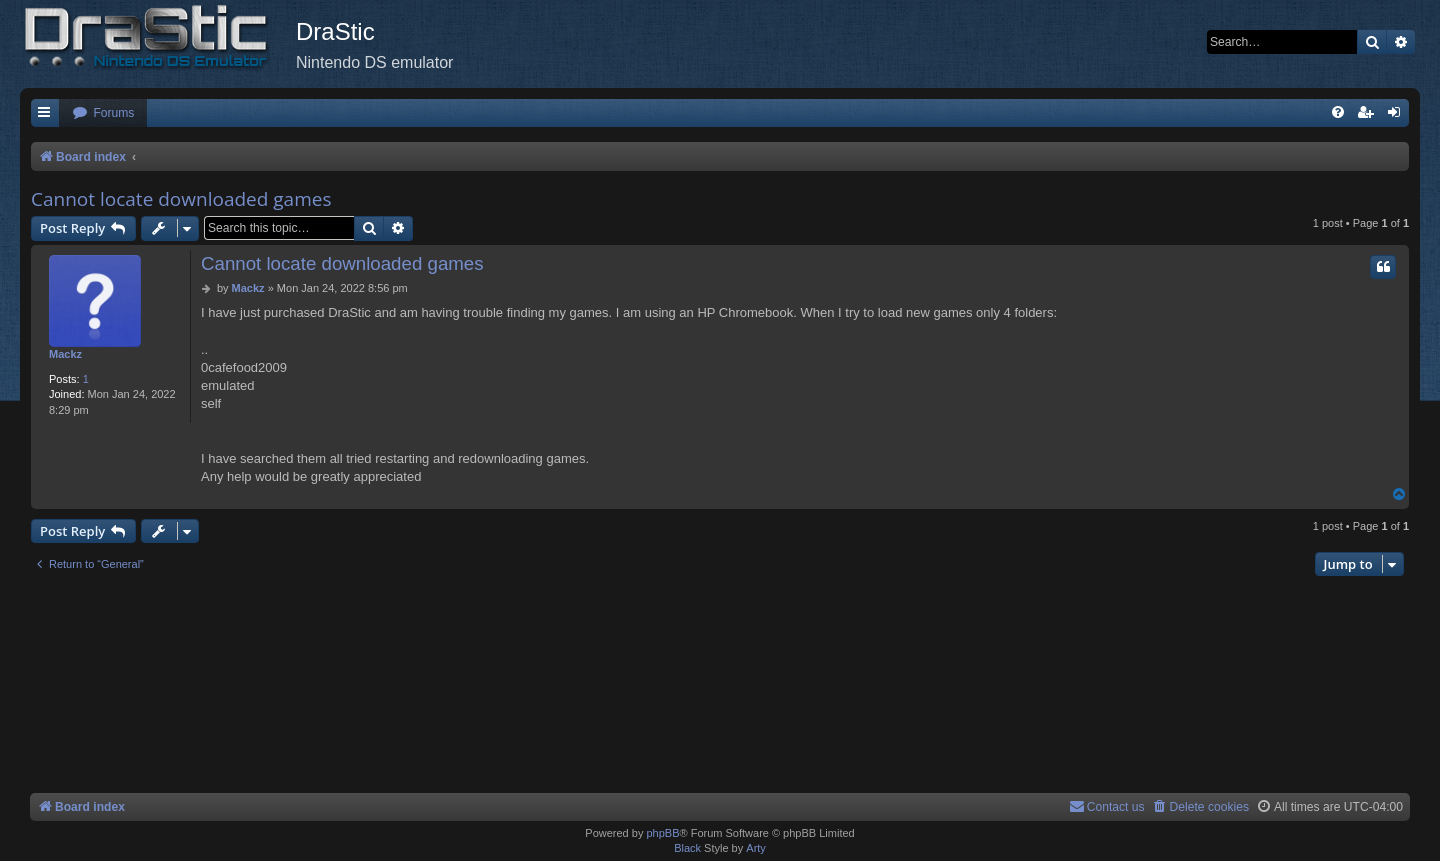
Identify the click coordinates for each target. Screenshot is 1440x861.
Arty (756, 848)
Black (687, 848)
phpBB (662, 833)
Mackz (65, 354)
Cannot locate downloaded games (181, 199)
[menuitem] (103, 113)
